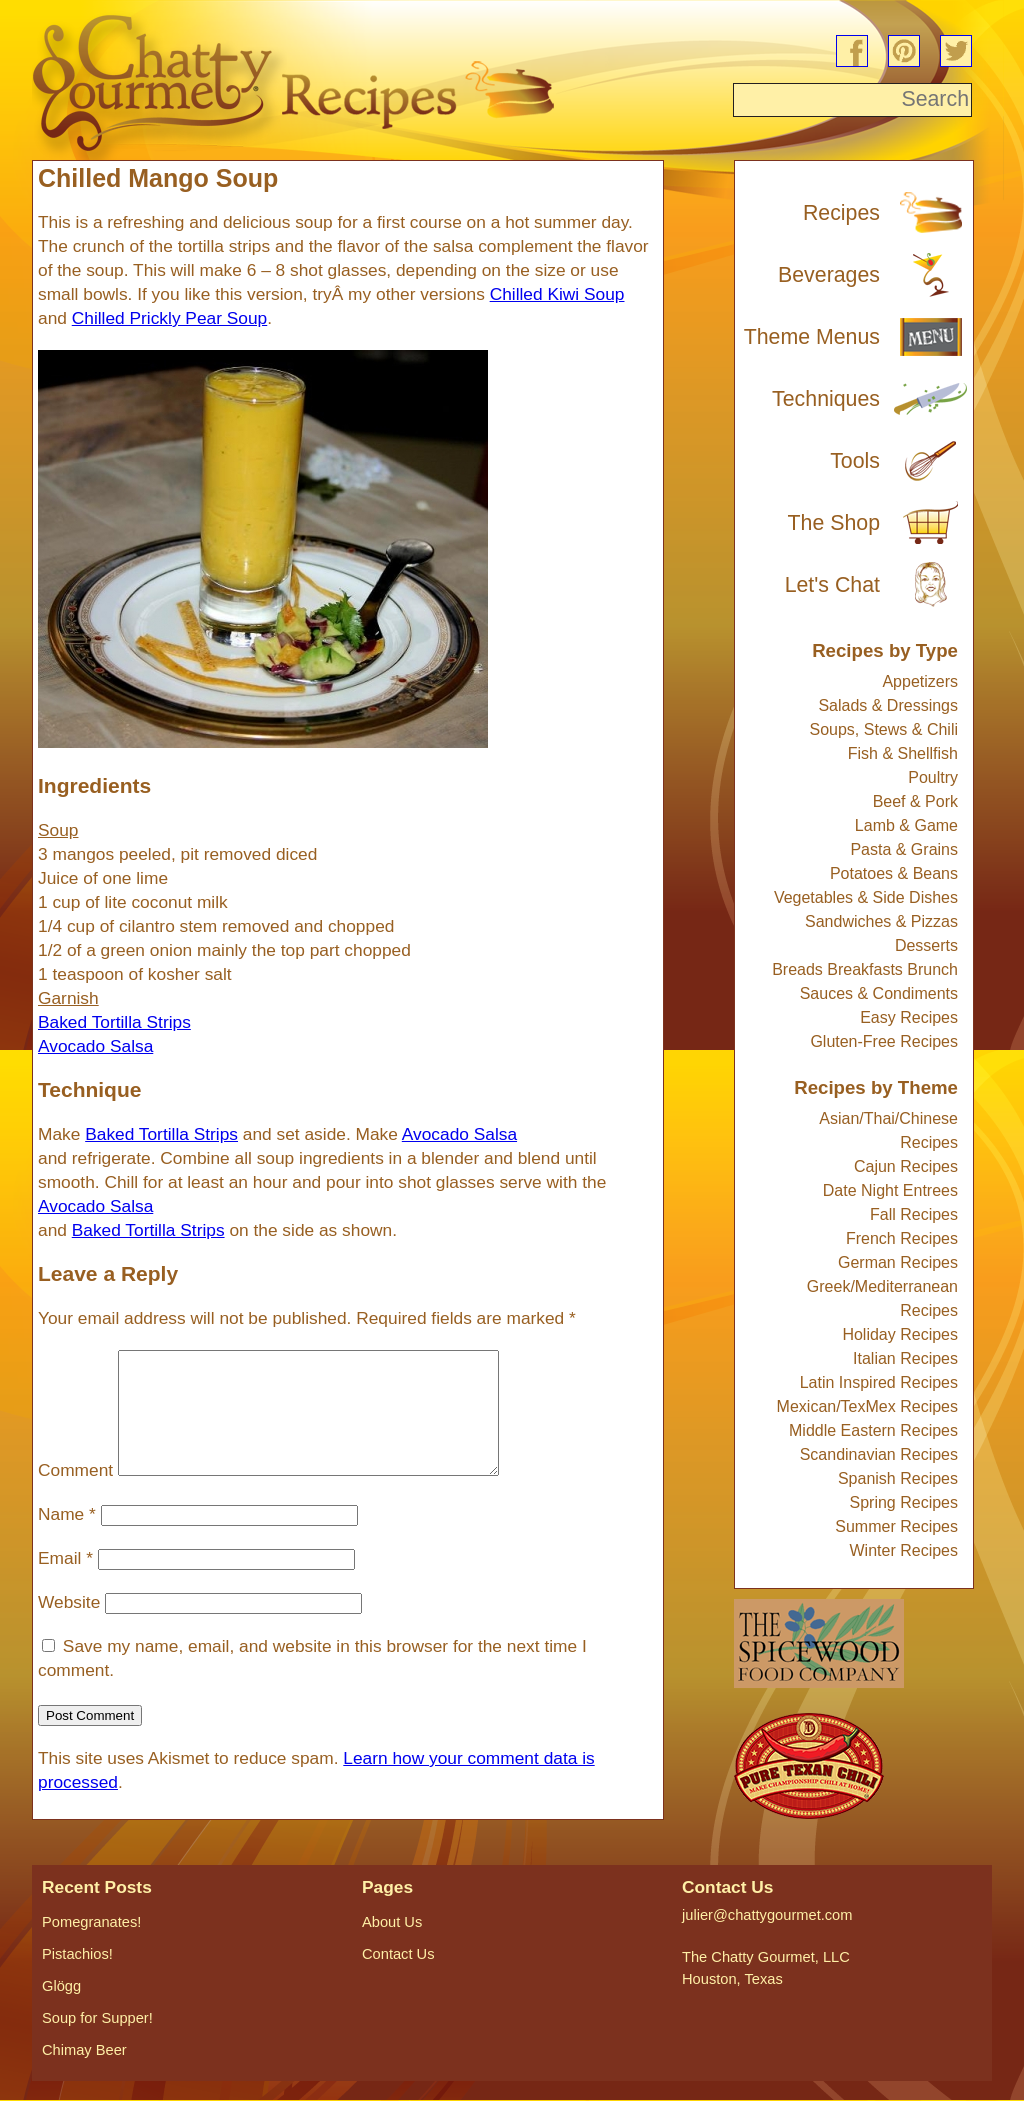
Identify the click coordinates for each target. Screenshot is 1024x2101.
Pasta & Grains (904, 849)
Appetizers (920, 681)
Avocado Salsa (459, 1134)
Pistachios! (77, 1954)
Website (69, 1626)
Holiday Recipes (900, 1334)
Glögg (61, 1986)
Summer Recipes (896, 1526)
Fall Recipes (914, 1214)
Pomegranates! (91, 1922)
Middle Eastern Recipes (873, 1430)
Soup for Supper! (97, 2018)
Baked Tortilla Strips (161, 1134)
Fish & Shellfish (903, 753)
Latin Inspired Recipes (879, 1382)
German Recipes (898, 1262)
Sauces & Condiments (879, 993)
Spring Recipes (904, 1502)
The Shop (834, 523)
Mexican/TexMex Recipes (867, 1406)
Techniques (826, 399)
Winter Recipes (904, 1550)
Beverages (829, 275)
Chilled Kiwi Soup (557, 294)
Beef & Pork (915, 801)
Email (65, 1582)
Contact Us (398, 1954)
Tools (855, 461)
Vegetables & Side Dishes (866, 897)
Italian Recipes (905, 1358)
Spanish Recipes (898, 1478)
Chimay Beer (84, 2050)
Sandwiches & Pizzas (881, 921)
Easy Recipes (909, 1017)
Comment (75, 1494)
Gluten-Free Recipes (884, 1041)
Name (67, 1538)
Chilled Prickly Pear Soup (170, 318)
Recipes (841, 213)
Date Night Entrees (890, 1190)
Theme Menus (812, 337)
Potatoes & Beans (894, 873)
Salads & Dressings (888, 705)
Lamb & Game (906, 825)
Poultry (933, 777)
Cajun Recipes (906, 1166)
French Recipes (902, 1238)
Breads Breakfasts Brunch (865, 969)
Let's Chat (832, 585)
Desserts (926, 945)
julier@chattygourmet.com (767, 1915)
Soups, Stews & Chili (883, 729)
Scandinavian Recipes (879, 1454)
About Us (392, 1922)
